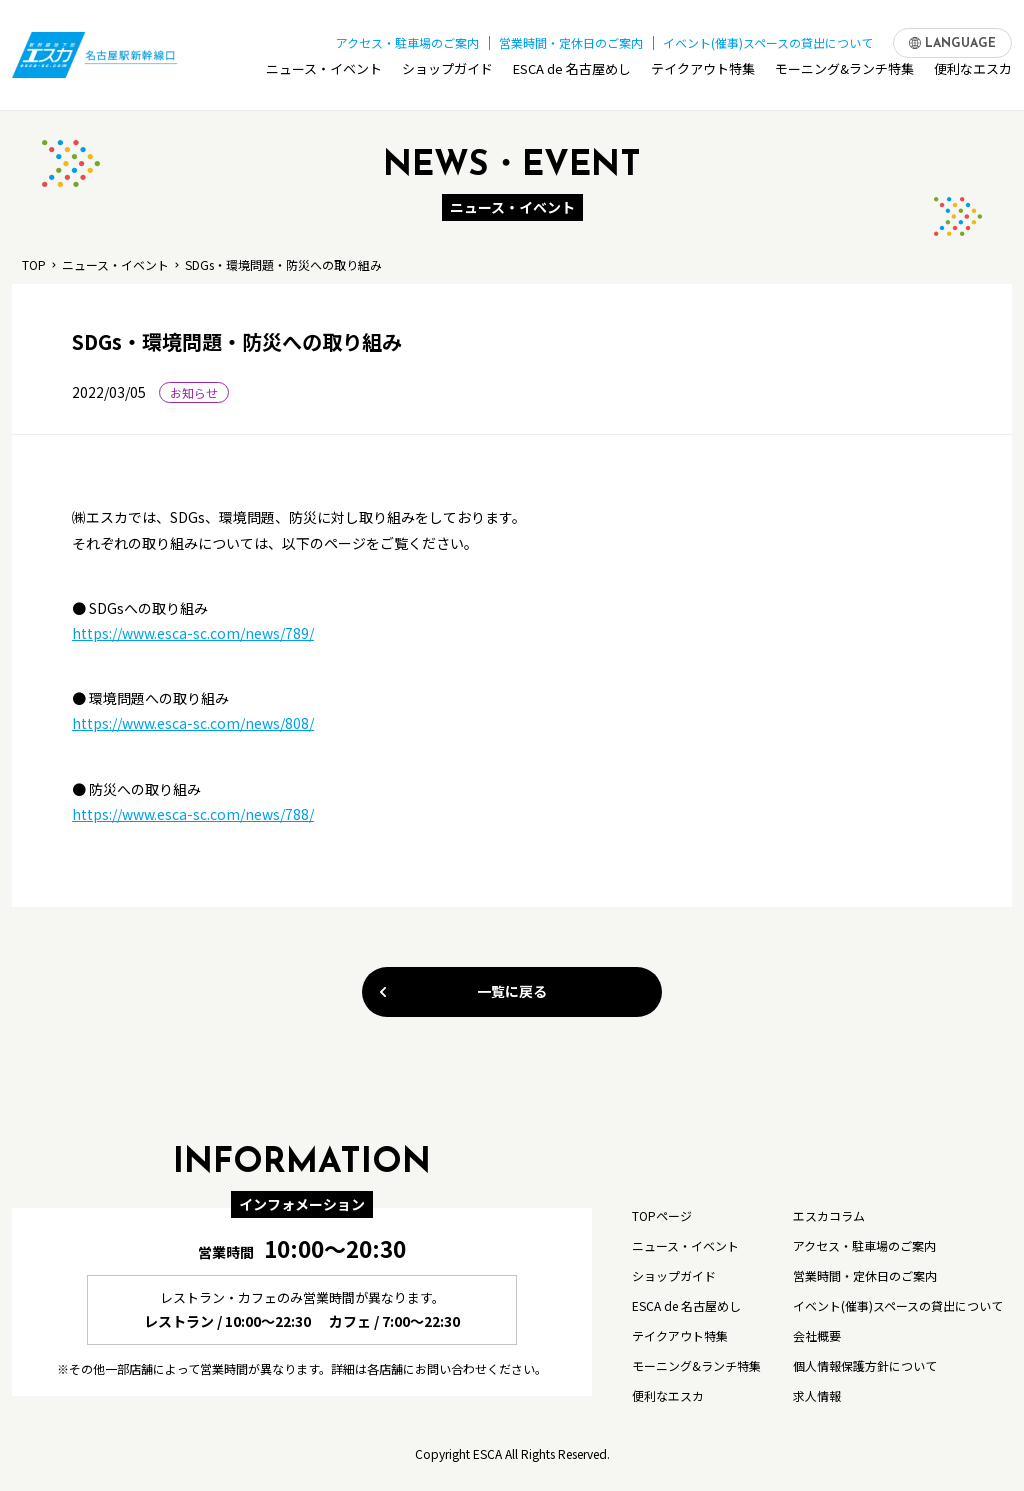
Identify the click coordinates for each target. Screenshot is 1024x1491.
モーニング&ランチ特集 (844, 73)
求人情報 (817, 1395)
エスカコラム (829, 1215)
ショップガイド (447, 73)
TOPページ (662, 1215)
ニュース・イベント (324, 73)
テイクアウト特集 (703, 73)
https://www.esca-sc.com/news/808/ (193, 723)
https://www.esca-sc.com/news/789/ (193, 633)
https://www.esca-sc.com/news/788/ (193, 814)
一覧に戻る (462, 991)
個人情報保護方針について (865, 1365)
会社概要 (817, 1335)
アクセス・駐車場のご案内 (407, 38)
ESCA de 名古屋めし (572, 73)
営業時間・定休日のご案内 (571, 38)
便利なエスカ (973, 73)
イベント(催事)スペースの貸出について (768, 38)
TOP (34, 264)
